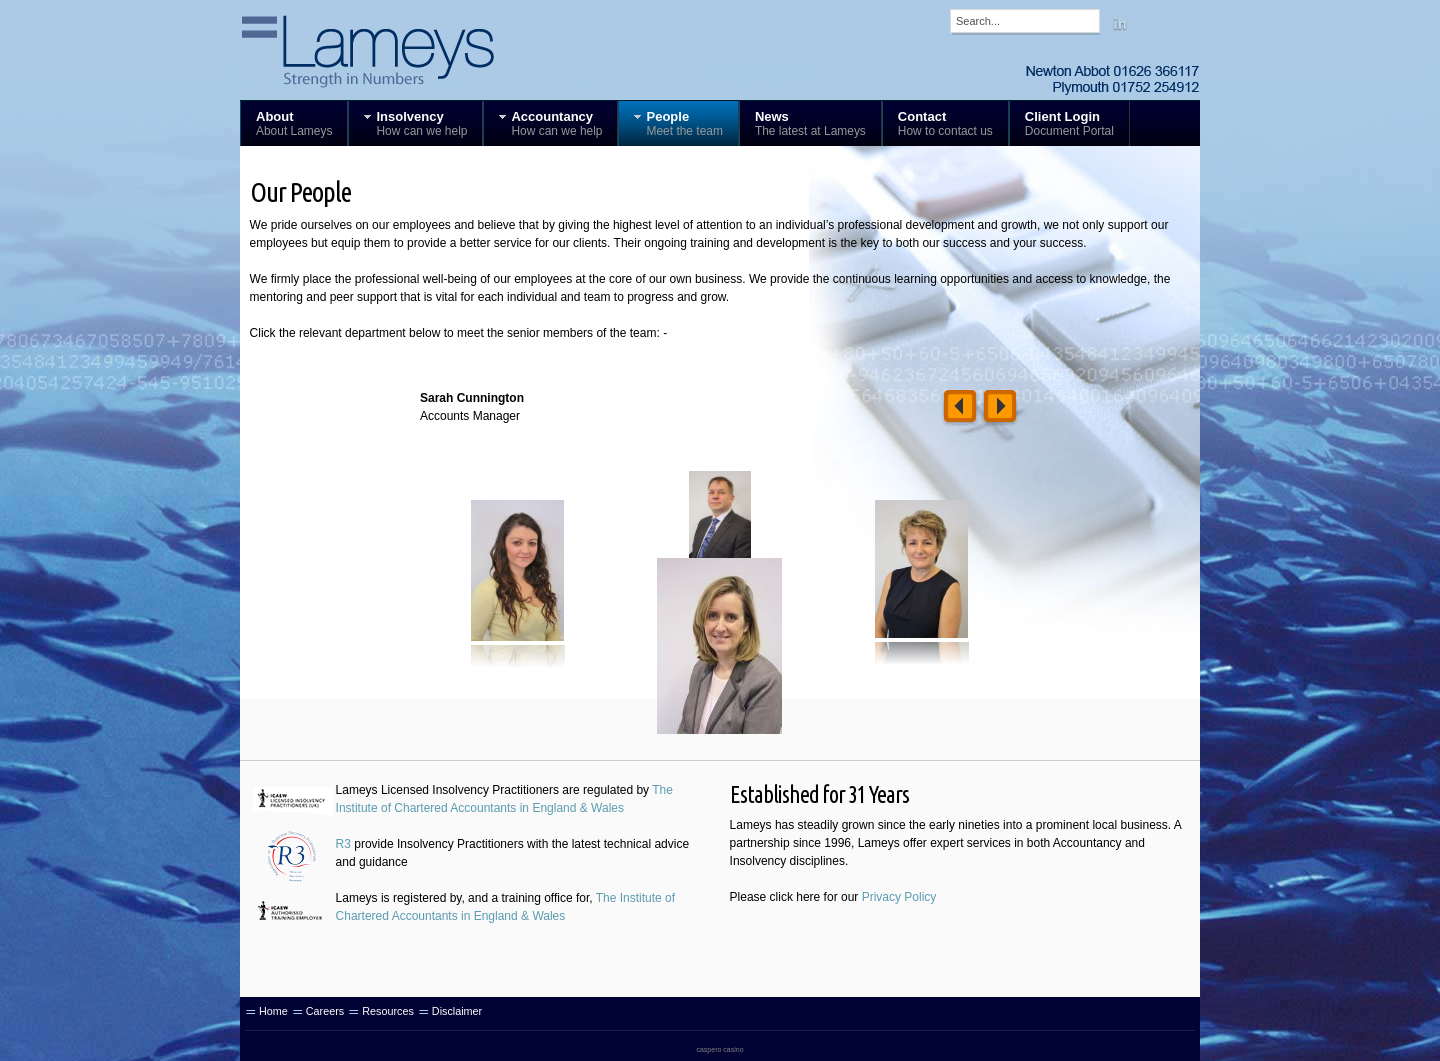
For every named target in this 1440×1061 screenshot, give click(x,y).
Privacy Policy (899, 897)
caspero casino (719, 1049)
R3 (343, 844)
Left (960, 409)
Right (1000, 409)
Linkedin (1120, 23)
